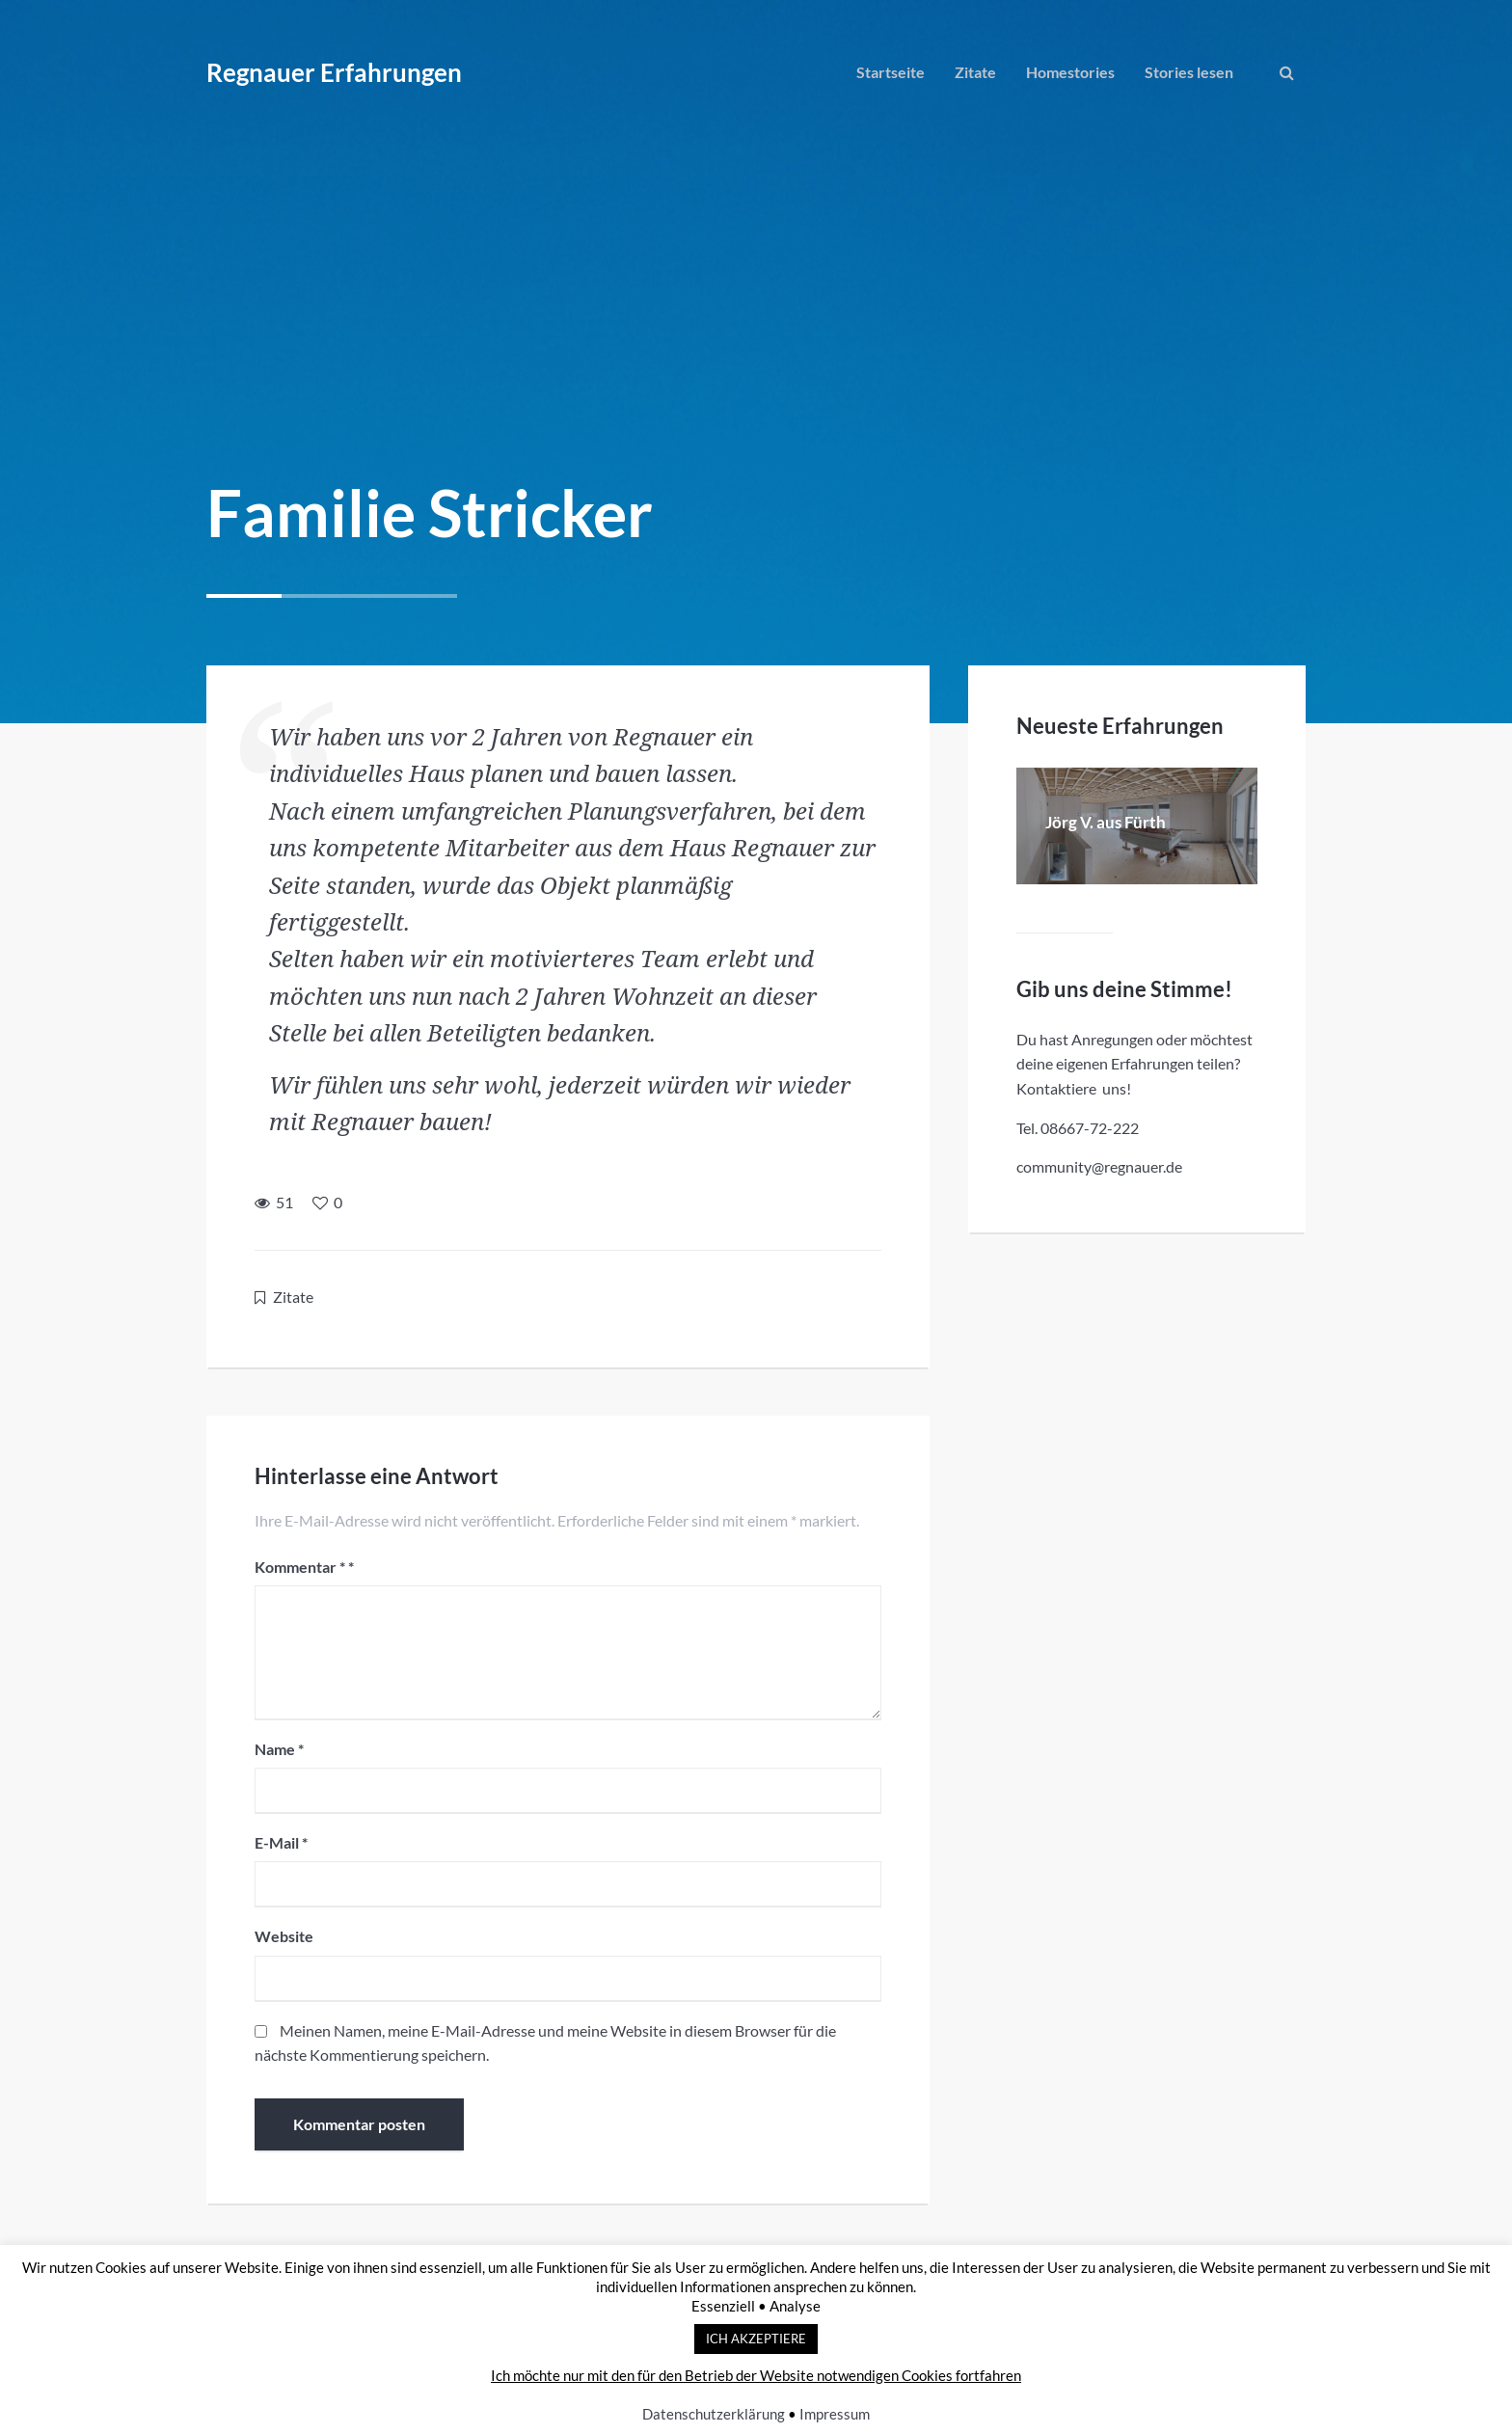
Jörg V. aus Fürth (1105, 822)
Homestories (1070, 72)
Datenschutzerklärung (713, 2413)
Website (284, 1936)
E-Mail (281, 1842)
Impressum (834, 2413)
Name (279, 1749)
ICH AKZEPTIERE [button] (756, 2338)
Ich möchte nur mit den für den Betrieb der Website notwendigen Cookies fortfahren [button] (756, 2375)
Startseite (890, 72)
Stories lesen (1189, 72)
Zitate (975, 72)
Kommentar (300, 1566)
